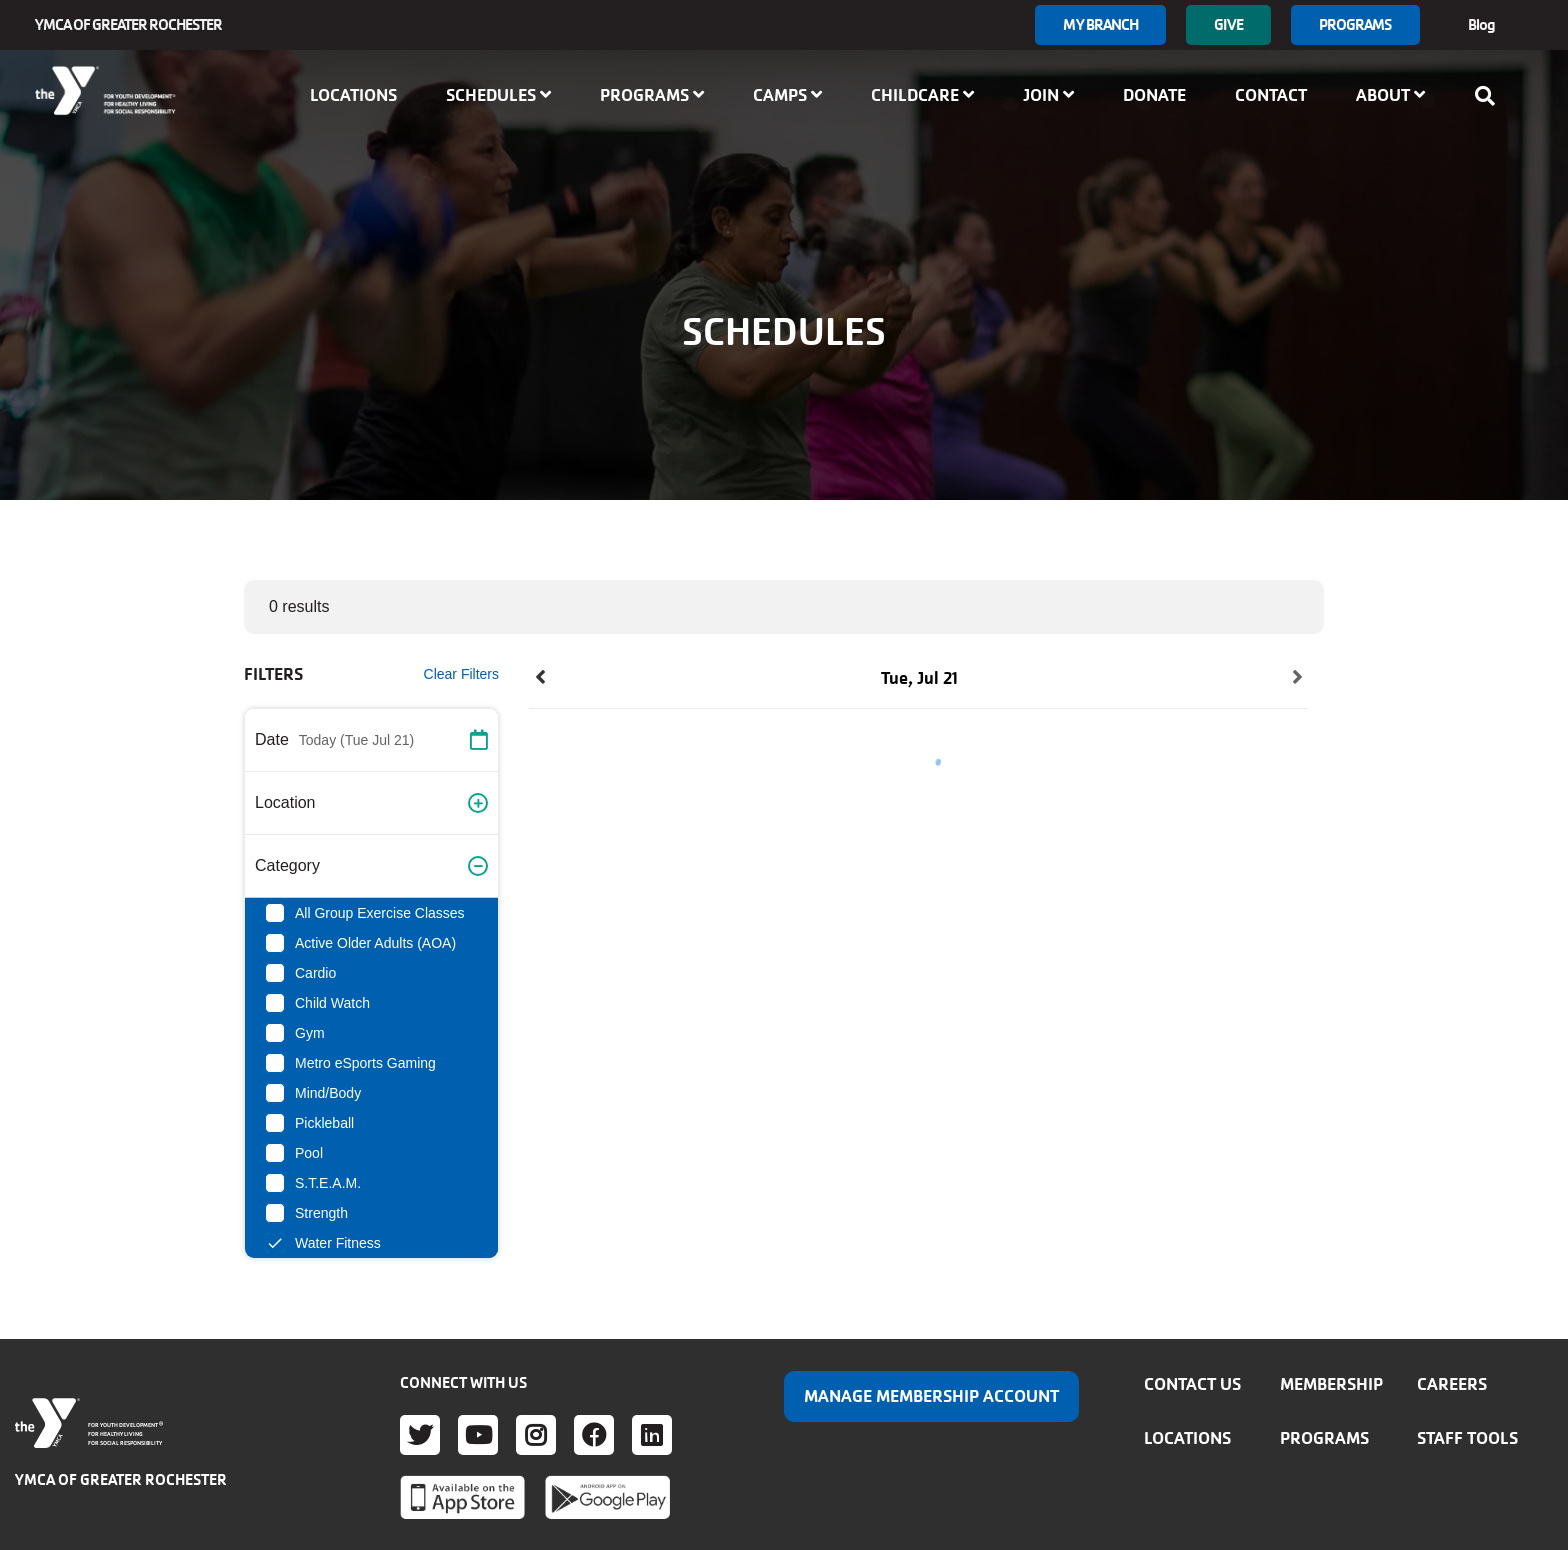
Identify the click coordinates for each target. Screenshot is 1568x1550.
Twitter (420, 1435)
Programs (1355, 24)
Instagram (536, 1435)
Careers (1452, 1384)
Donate (1154, 95)
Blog (1481, 24)
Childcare (922, 95)
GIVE (1228, 24)
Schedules (498, 95)
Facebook (594, 1435)
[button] (371, 740)
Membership (1331, 1384)
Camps (787, 95)
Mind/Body (328, 1093)
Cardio (315, 973)
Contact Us (1192, 1384)
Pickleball (324, 1123)
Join (1048, 95)
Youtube (478, 1435)
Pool (309, 1153)
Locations (353, 95)
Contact (1271, 95)
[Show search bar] (1491, 96)
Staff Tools (1467, 1438)
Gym (310, 1033)
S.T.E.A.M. (328, 1183)
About (1390, 95)
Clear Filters (461, 674)
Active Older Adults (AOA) (375, 943)
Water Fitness (338, 1243)
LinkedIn (652, 1435)
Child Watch (332, 1003)
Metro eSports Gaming (365, 1063)
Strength (321, 1213)
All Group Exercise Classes (380, 913)
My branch (1100, 24)
